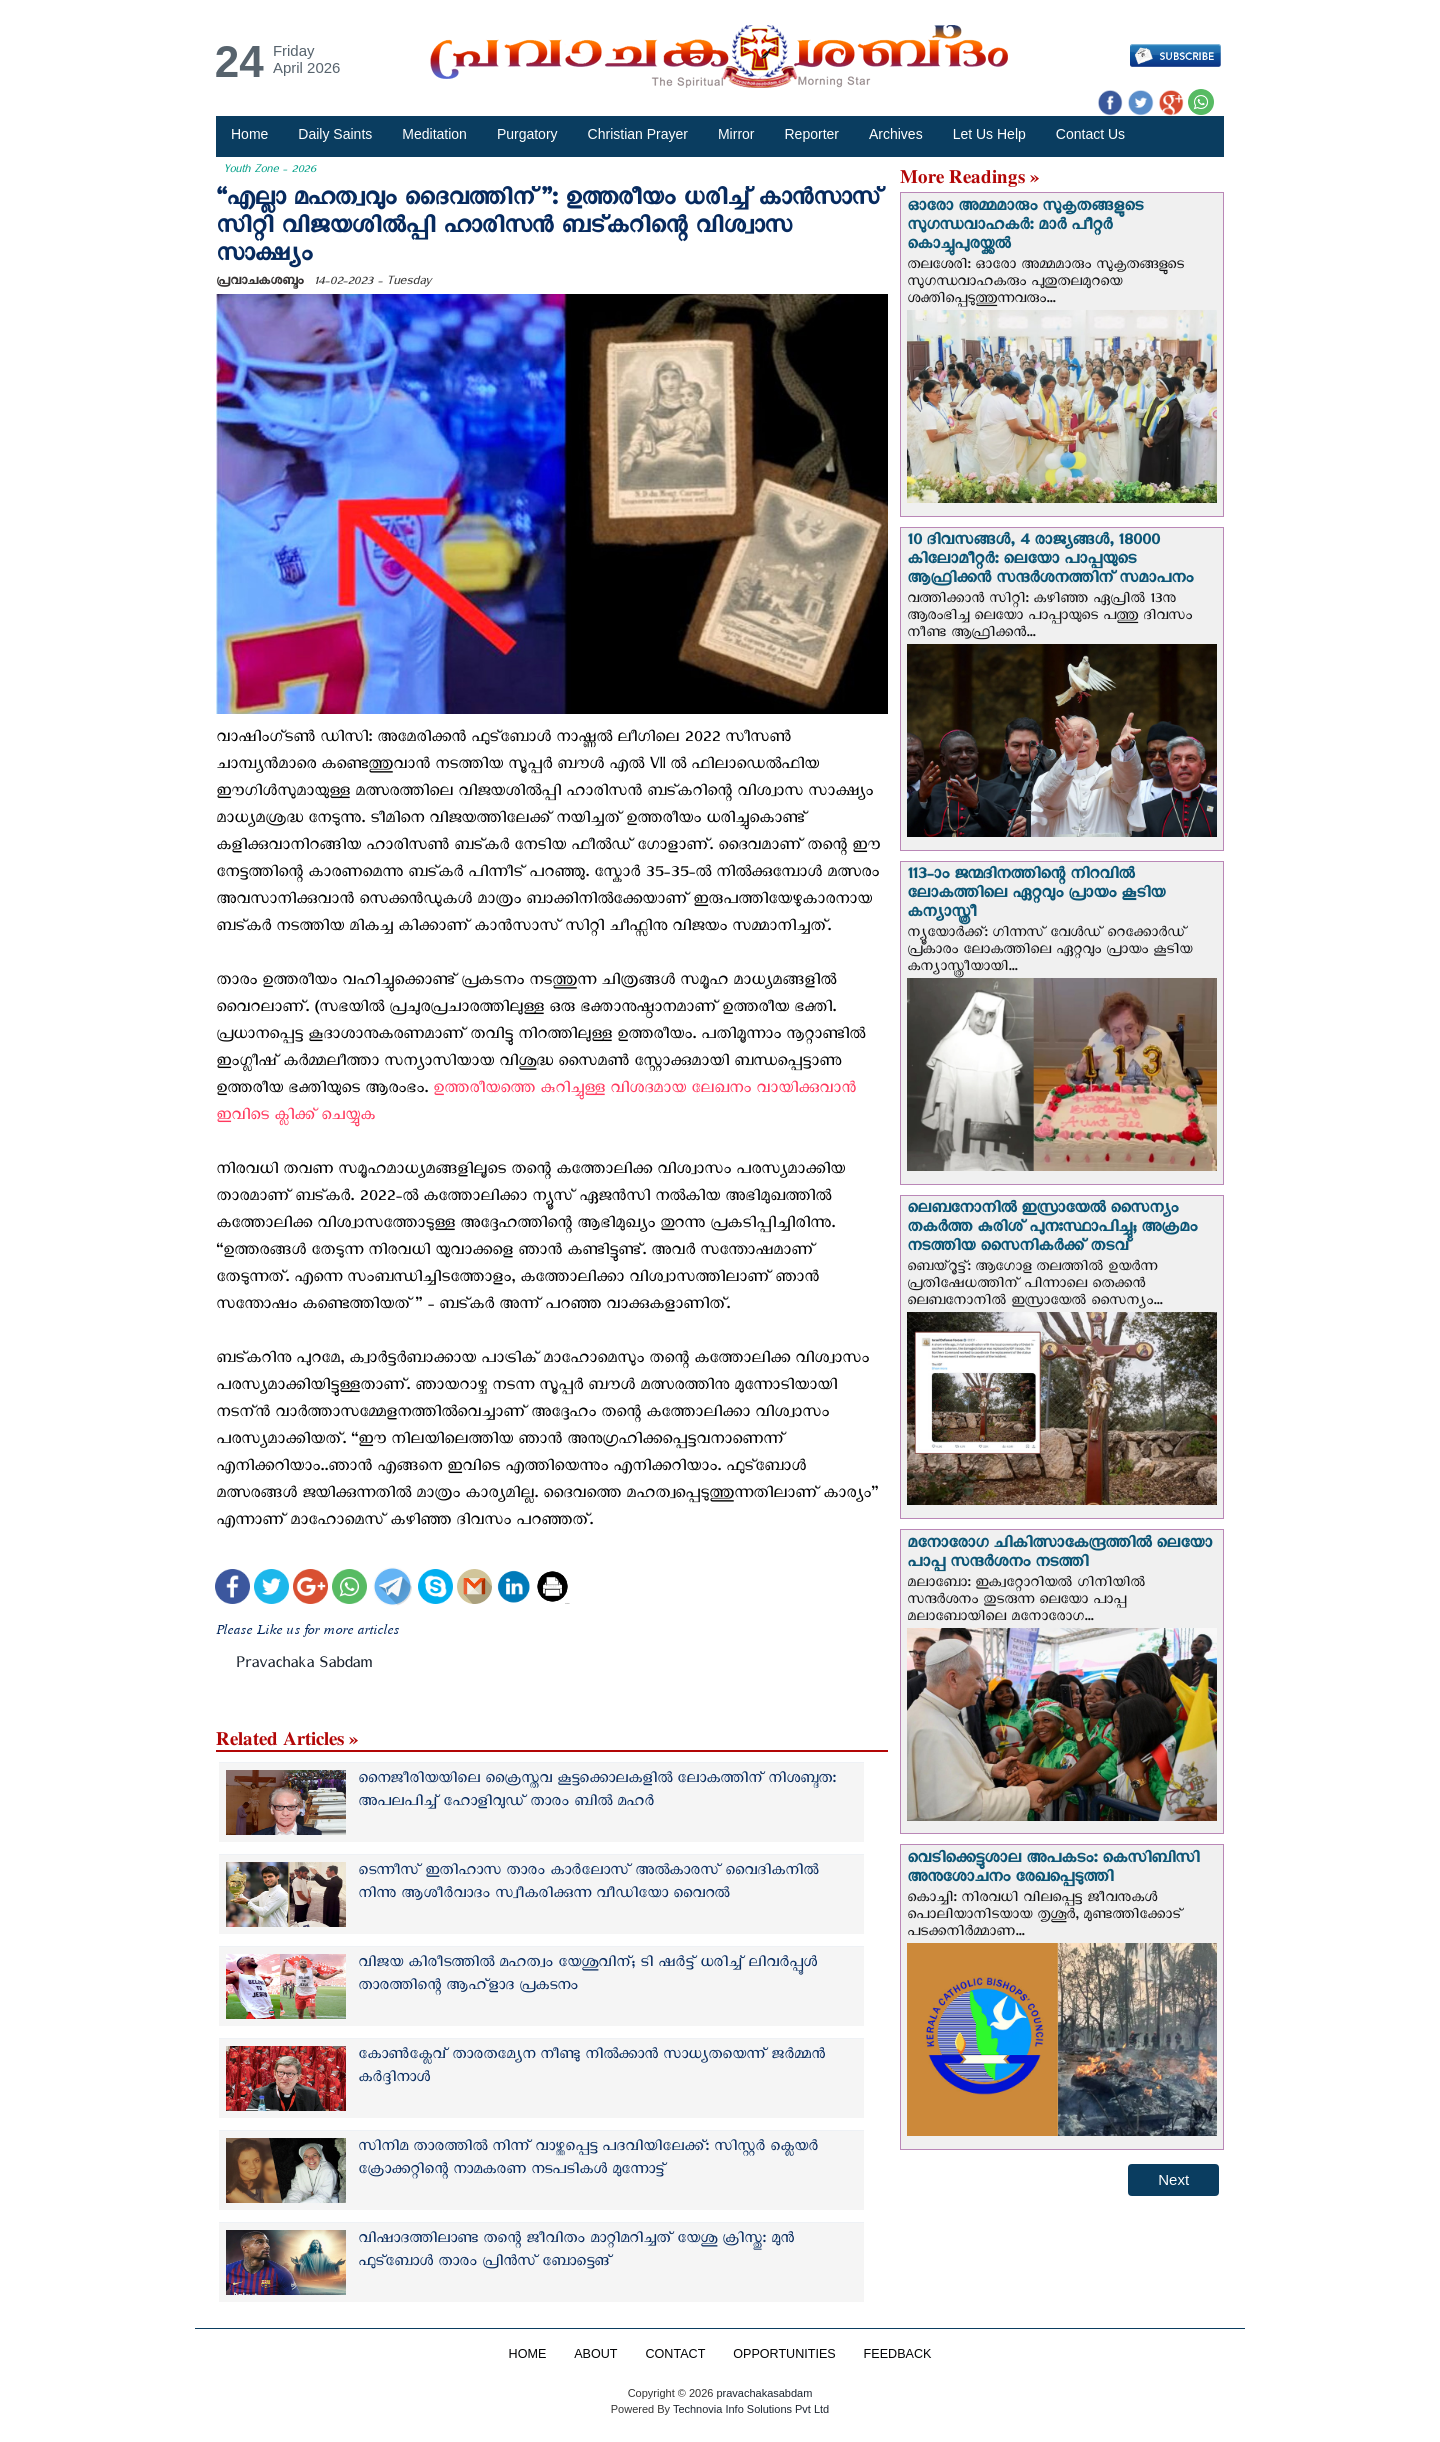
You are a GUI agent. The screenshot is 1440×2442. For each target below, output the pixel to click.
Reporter (812, 134)
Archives (896, 134)
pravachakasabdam (764, 2393)
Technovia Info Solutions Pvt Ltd (749, 2409)
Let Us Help (989, 134)
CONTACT (675, 2354)
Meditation (434, 134)
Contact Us (1090, 134)
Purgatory (527, 134)
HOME (527, 2354)
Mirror (736, 134)
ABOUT (595, 2354)
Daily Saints (335, 134)
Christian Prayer (638, 134)
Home (249, 134)
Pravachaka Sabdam (304, 1666)
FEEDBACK (898, 2354)
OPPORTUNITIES (784, 2354)
